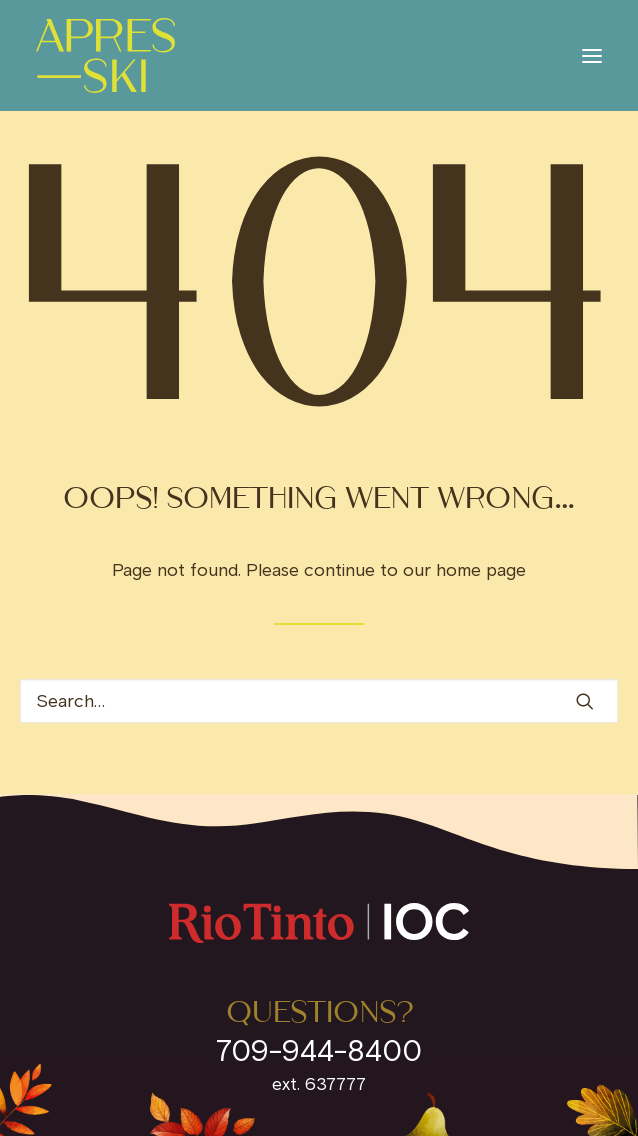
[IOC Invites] (105, 55)
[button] (592, 55)
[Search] (319, 701)
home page (481, 570)
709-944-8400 (319, 1050)
